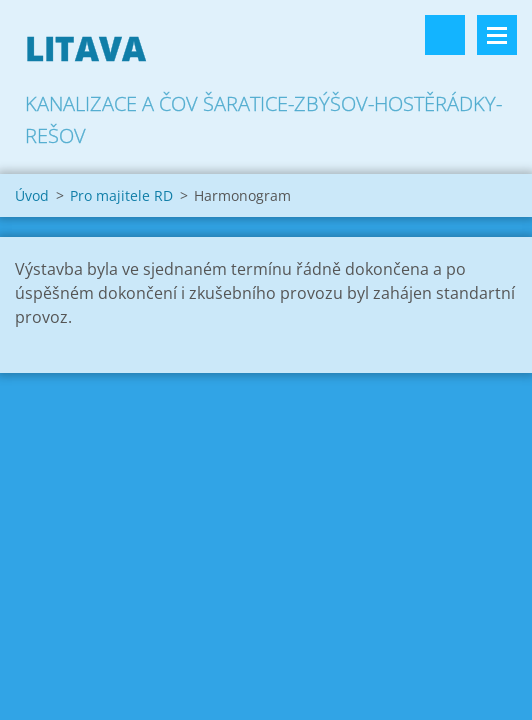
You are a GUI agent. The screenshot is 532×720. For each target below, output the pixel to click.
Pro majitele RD (121, 195)
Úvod (32, 195)
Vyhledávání (445, 35)
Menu (497, 35)
